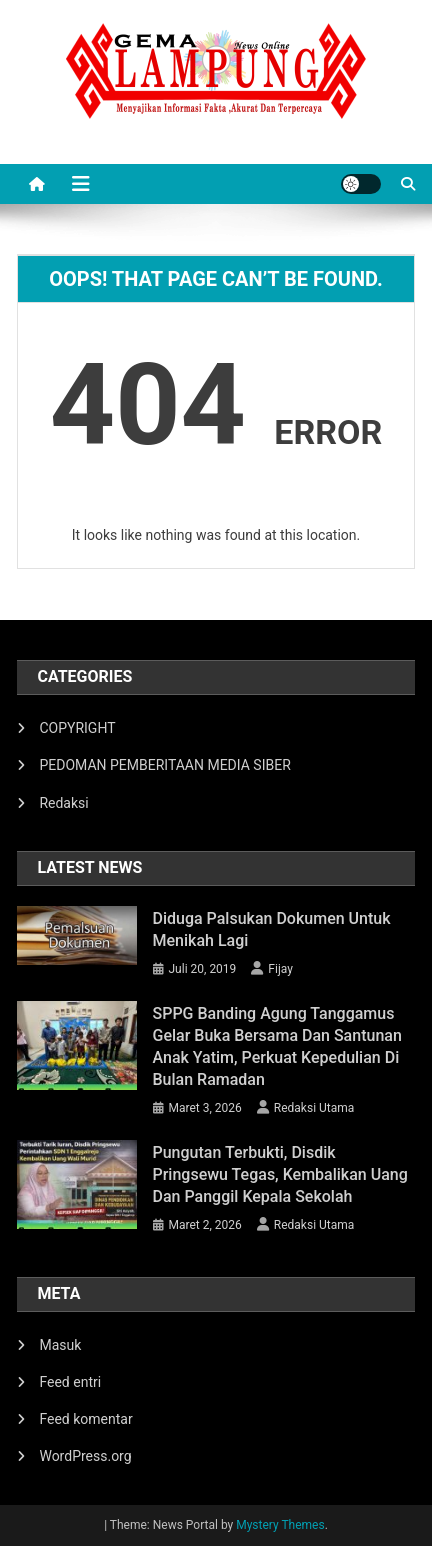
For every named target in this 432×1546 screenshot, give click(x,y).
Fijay (280, 969)
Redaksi (63, 803)
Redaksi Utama (314, 1108)
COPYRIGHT (77, 728)
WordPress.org (85, 1456)
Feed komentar (85, 1419)
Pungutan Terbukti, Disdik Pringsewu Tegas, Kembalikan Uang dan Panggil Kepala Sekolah (280, 1174)
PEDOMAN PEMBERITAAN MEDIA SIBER (164, 765)
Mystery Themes (280, 1525)
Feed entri (70, 1382)
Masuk (60, 1345)
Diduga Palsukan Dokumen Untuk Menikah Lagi (272, 929)
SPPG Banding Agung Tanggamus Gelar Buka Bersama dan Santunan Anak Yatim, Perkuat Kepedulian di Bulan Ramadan (277, 1046)
